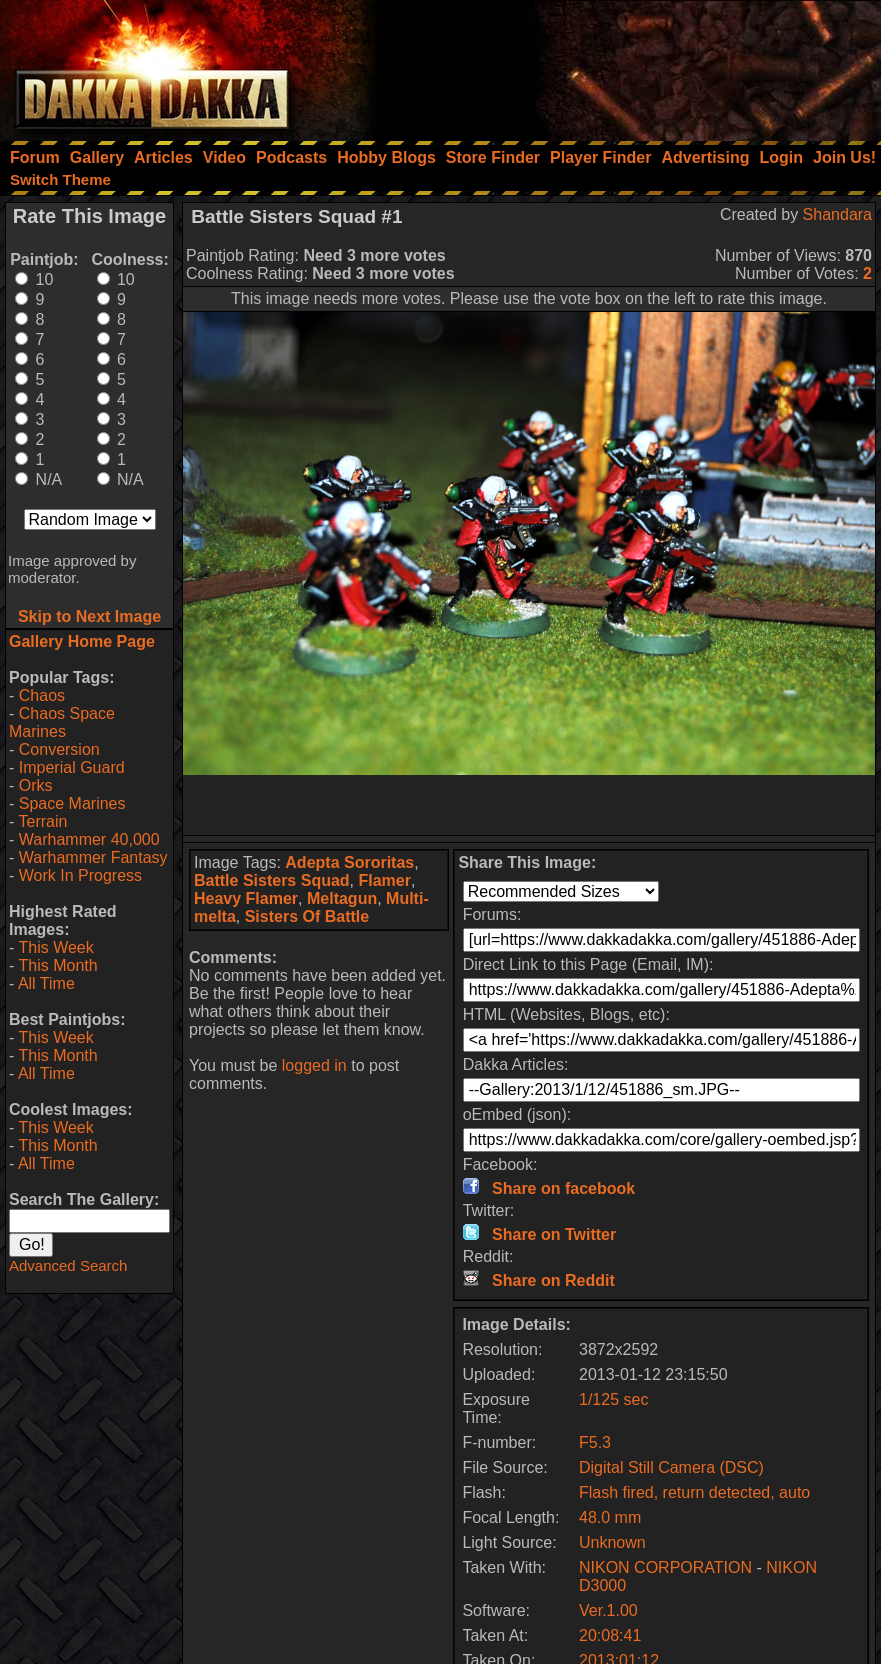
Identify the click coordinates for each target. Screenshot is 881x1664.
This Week (55, 947)
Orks (36, 785)
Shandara (837, 214)
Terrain (42, 821)
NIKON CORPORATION (665, 1567)
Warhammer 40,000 (89, 839)
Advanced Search (68, 1265)
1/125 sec (613, 1399)
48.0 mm (610, 1517)
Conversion (59, 749)
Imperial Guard (72, 767)
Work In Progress (80, 875)
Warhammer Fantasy (93, 857)
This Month (57, 965)
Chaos (42, 695)
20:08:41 (610, 1635)
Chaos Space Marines (62, 722)
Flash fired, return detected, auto (694, 1492)
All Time (46, 983)
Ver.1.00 (608, 1610)
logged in (314, 1065)
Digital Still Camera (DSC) (671, 1467)
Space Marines (72, 803)
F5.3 (595, 1442)
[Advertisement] (612, 65)
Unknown (612, 1542)
